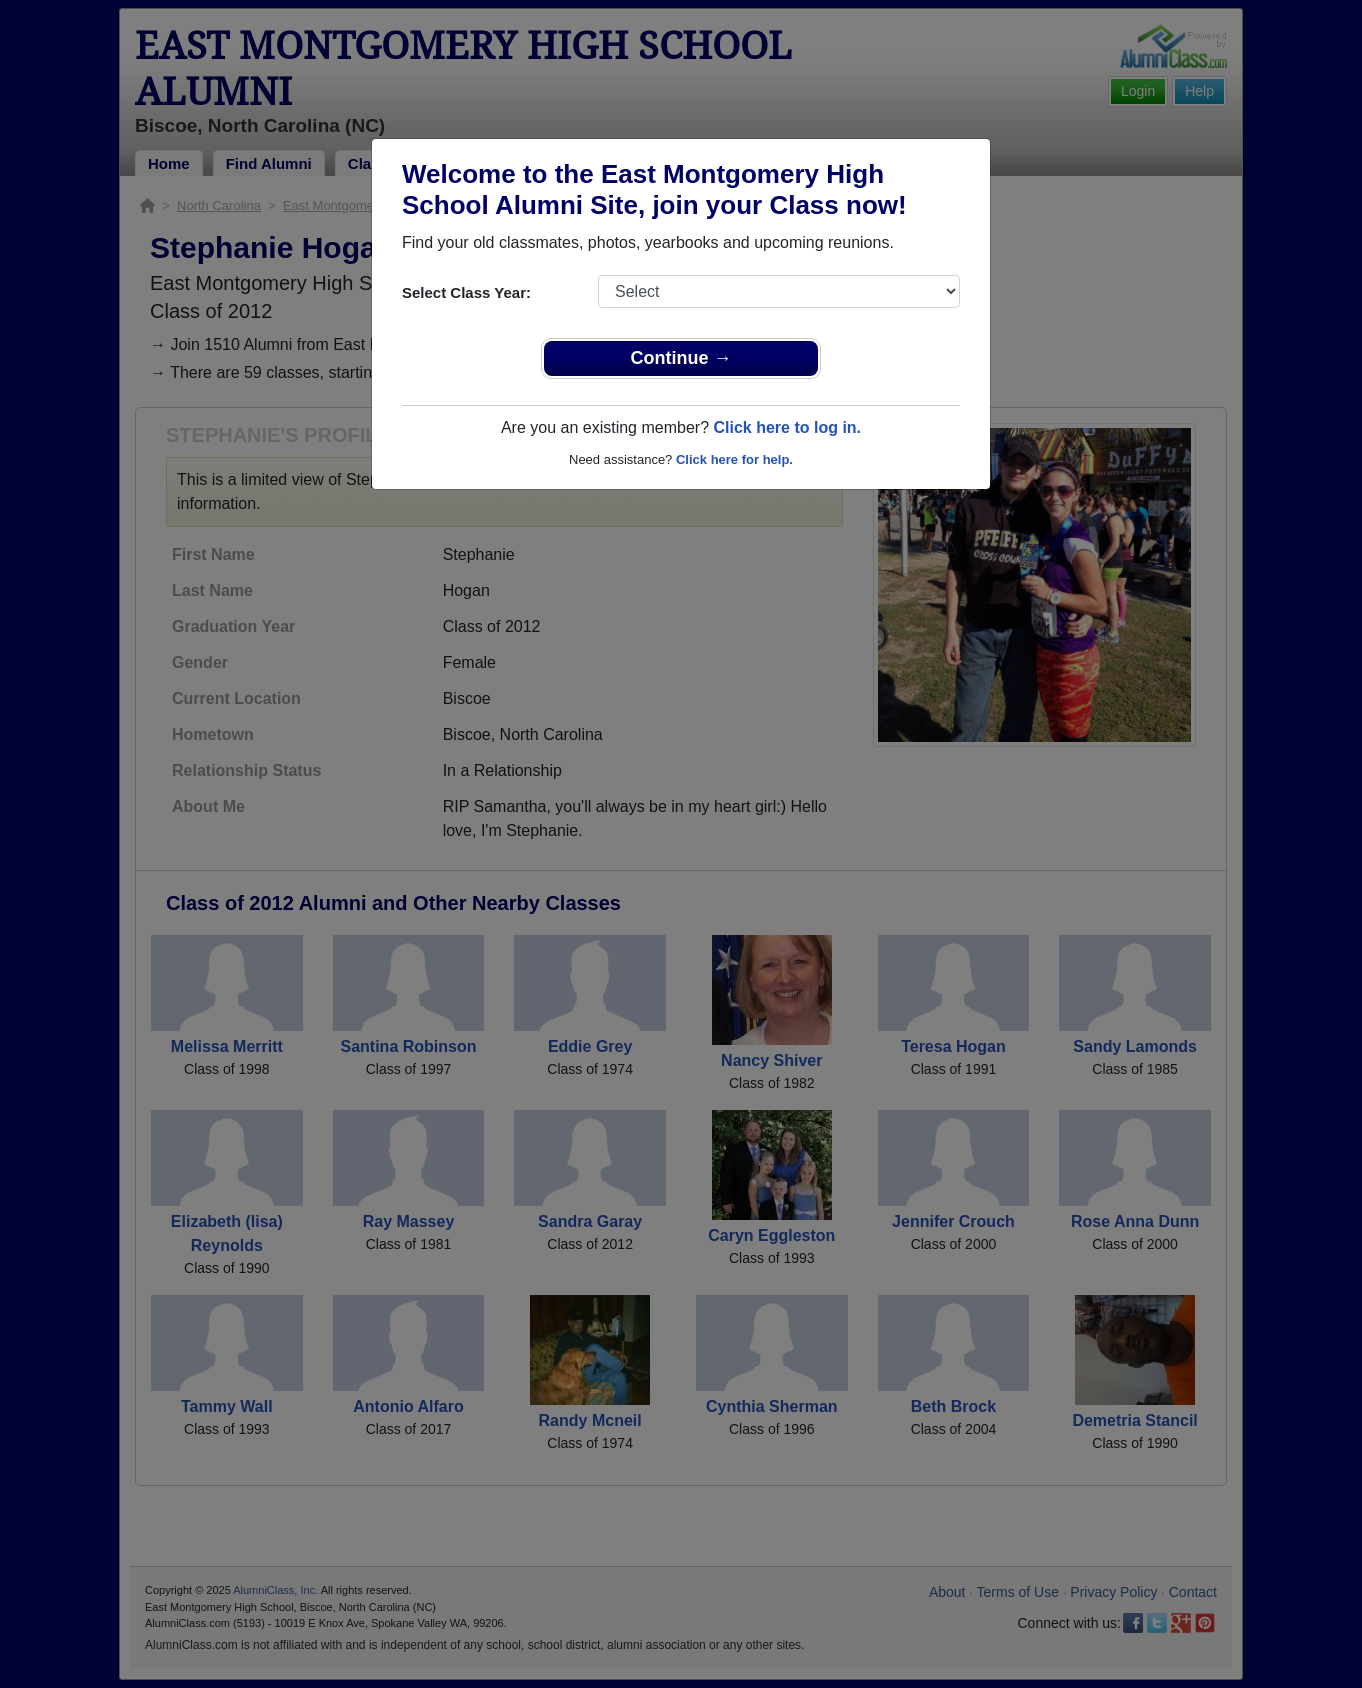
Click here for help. (734, 459)
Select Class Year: (466, 292)
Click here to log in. (787, 427)
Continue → (681, 358)
